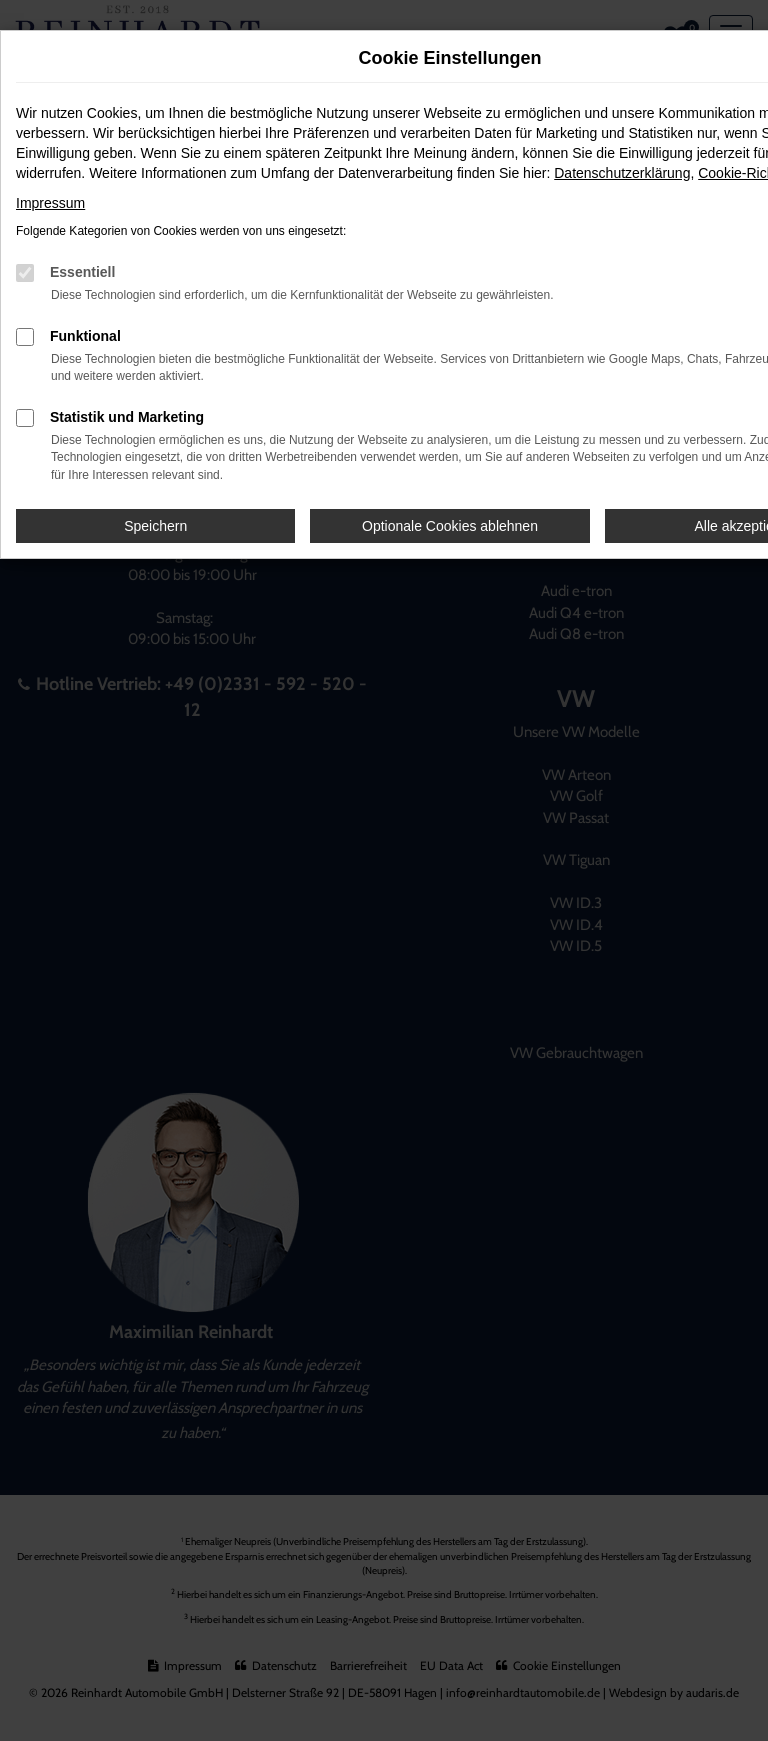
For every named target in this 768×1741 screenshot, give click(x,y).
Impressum (50, 203)
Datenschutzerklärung (622, 173)
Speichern (155, 526)
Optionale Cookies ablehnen (450, 526)
